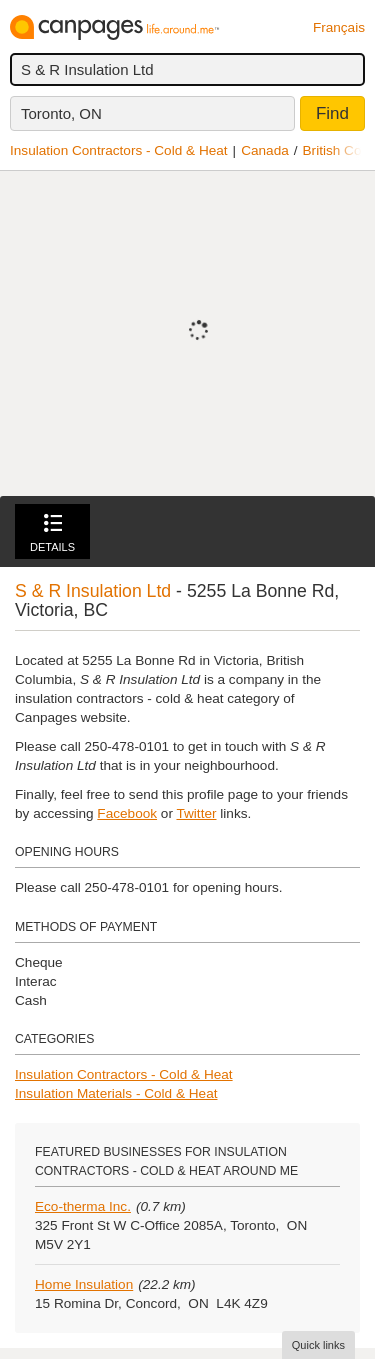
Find (332, 113)
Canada (265, 150)
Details (52, 533)
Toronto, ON (61, 113)
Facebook (127, 813)
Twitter (196, 813)
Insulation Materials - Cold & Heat (116, 1093)
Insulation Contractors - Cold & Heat (119, 150)
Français (339, 27)
